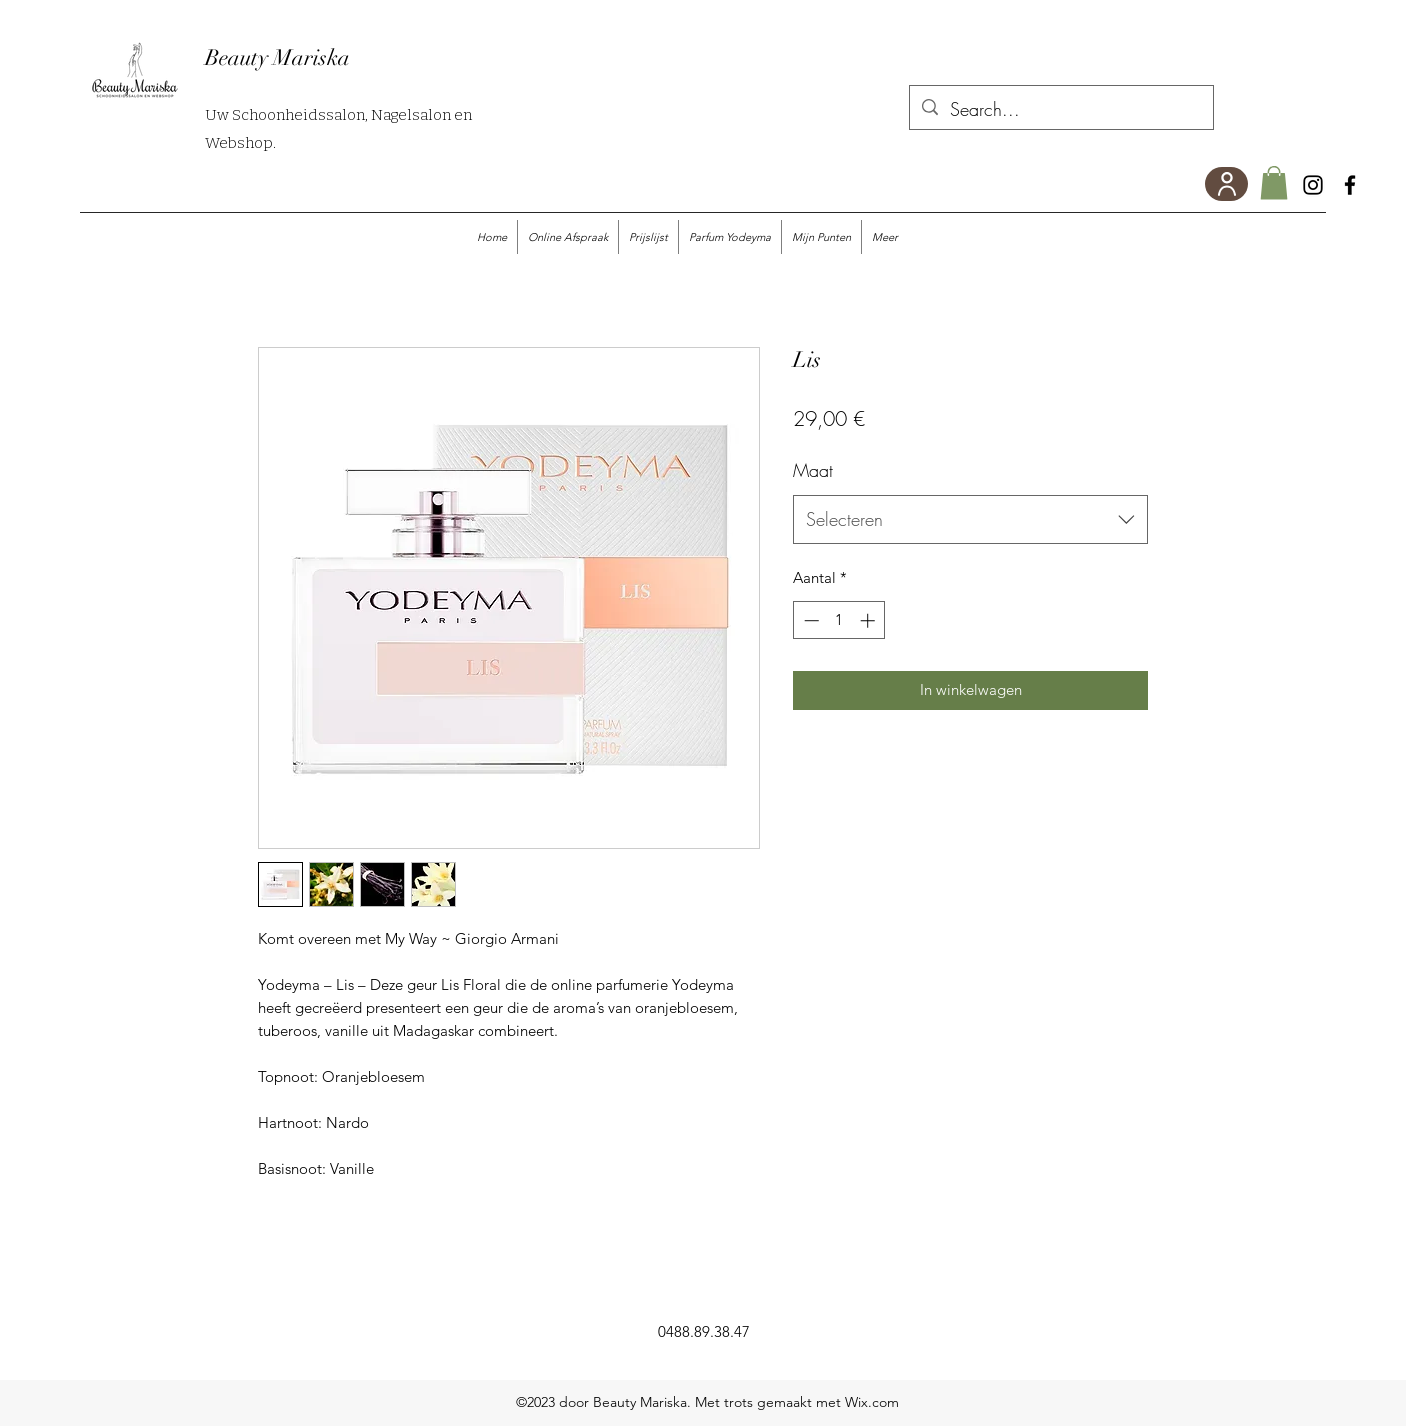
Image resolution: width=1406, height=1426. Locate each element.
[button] (1274, 182)
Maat (813, 470)
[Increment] (869, 620)
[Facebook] (1350, 185)
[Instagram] (1313, 185)
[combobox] (970, 520)
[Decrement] (809, 620)
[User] (1226, 184)
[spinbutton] (839, 620)
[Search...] (1060, 110)
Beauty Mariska (277, 57)
